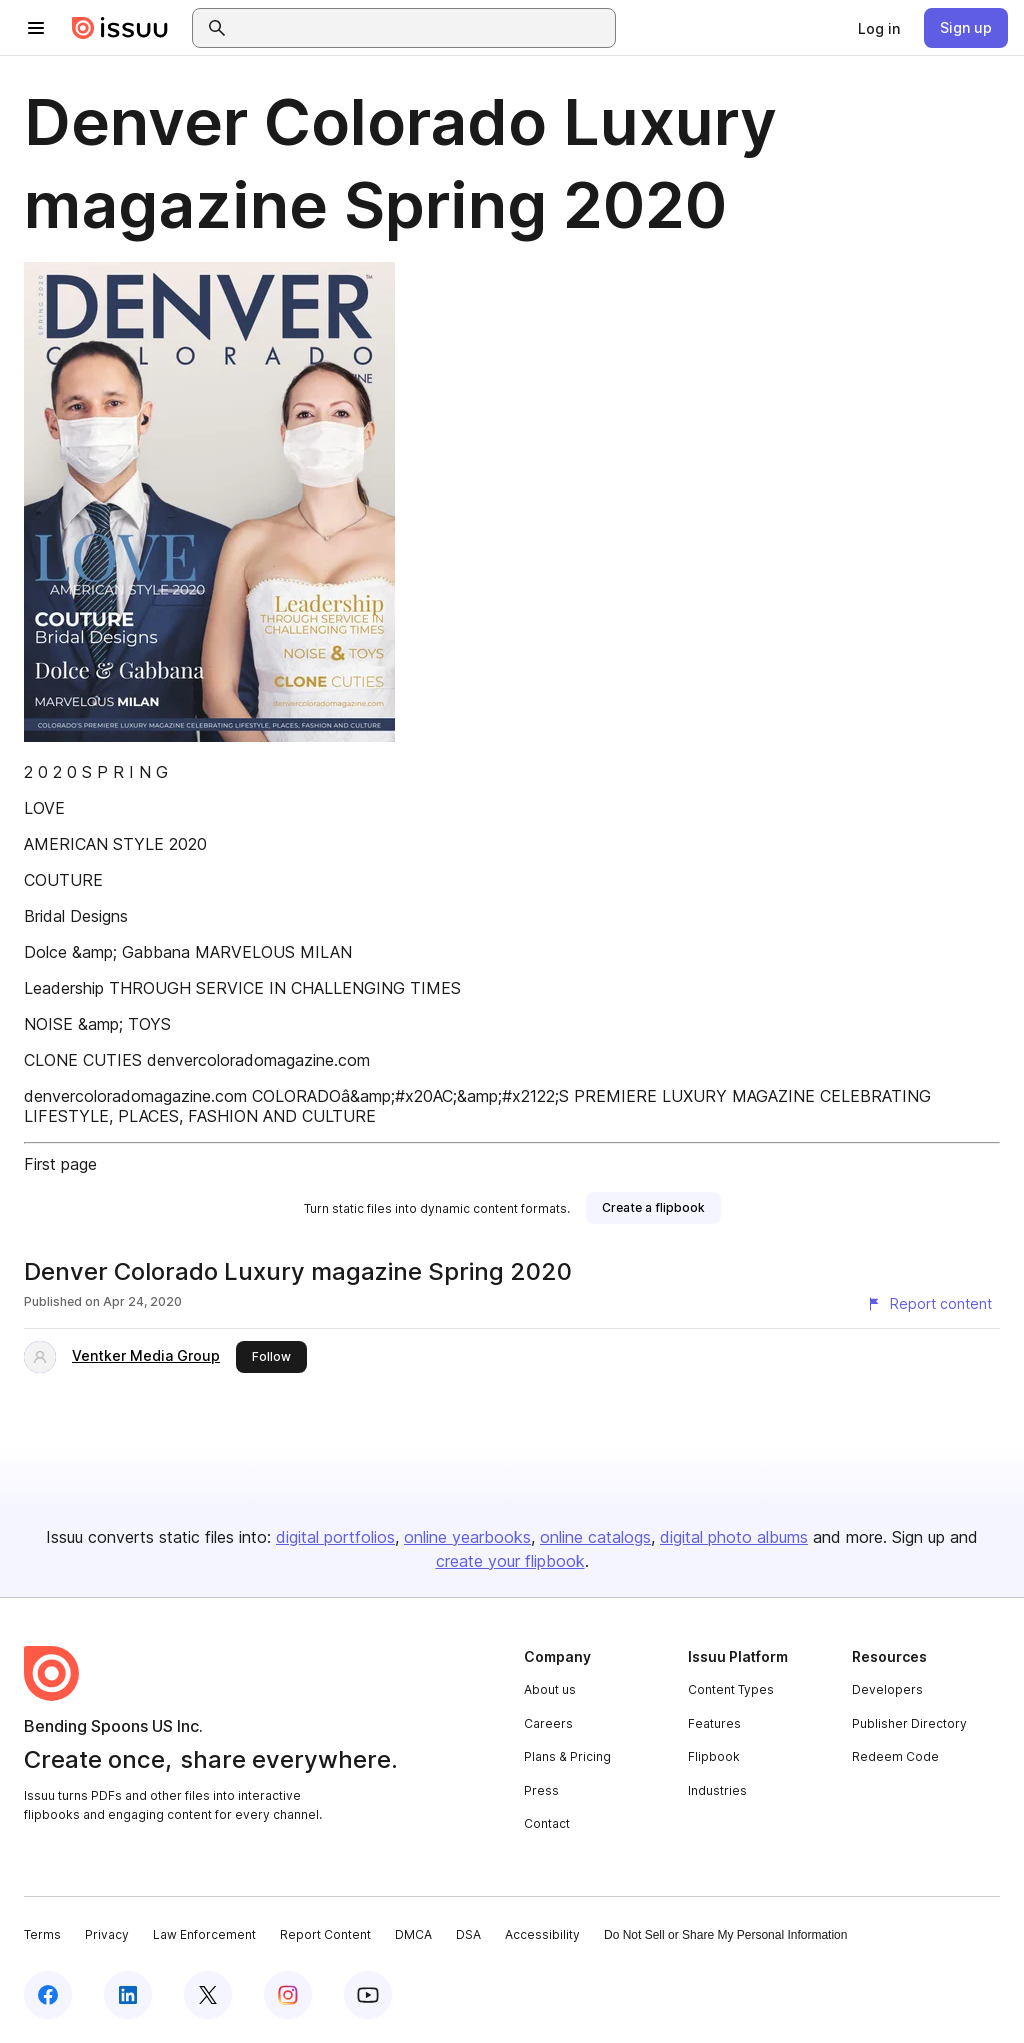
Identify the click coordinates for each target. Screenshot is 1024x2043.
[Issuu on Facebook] (48, 1995)
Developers (887, 1689)
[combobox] (422, 28)
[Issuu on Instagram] (288, 1995)
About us (550, 1689)
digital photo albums (734, 1537)
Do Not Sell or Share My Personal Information (725, 1935)
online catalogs (595, 1537)
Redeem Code (895, 1756)
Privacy (107, 1934)
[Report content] (929, 1304)
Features (714, 1723)
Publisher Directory (909, 1723)
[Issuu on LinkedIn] (128, 1995)
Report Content (325, 1934)
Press (541, 1790)
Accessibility (542, 1934)
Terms (42, 1934)
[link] (879, 28)
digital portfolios (335, 1537)
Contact (547, 1823)
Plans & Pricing (567, 1756)
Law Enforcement (204, 1934)
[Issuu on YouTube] (368, 1995)
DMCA (413, 1934)
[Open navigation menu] (36, 28)
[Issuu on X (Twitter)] (208, 1995)
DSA (468, 1934)
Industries (717, 1790)
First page (60, 1164)
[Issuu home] (120, 28)
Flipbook (714, 1756)
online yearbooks (467, 1537)
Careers (548, 1723)
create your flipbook (510, 1561)
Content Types (731, 1689)
